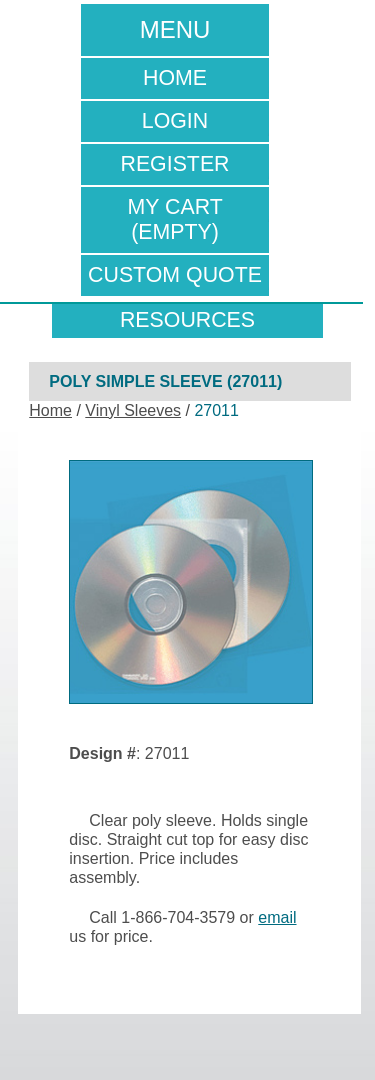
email (277, 917)
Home (175, 78)
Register (174, 164)
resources (187, 320)
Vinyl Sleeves (133, 410)
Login (175, 121)
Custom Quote (175, 275)
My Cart (175, 219)
